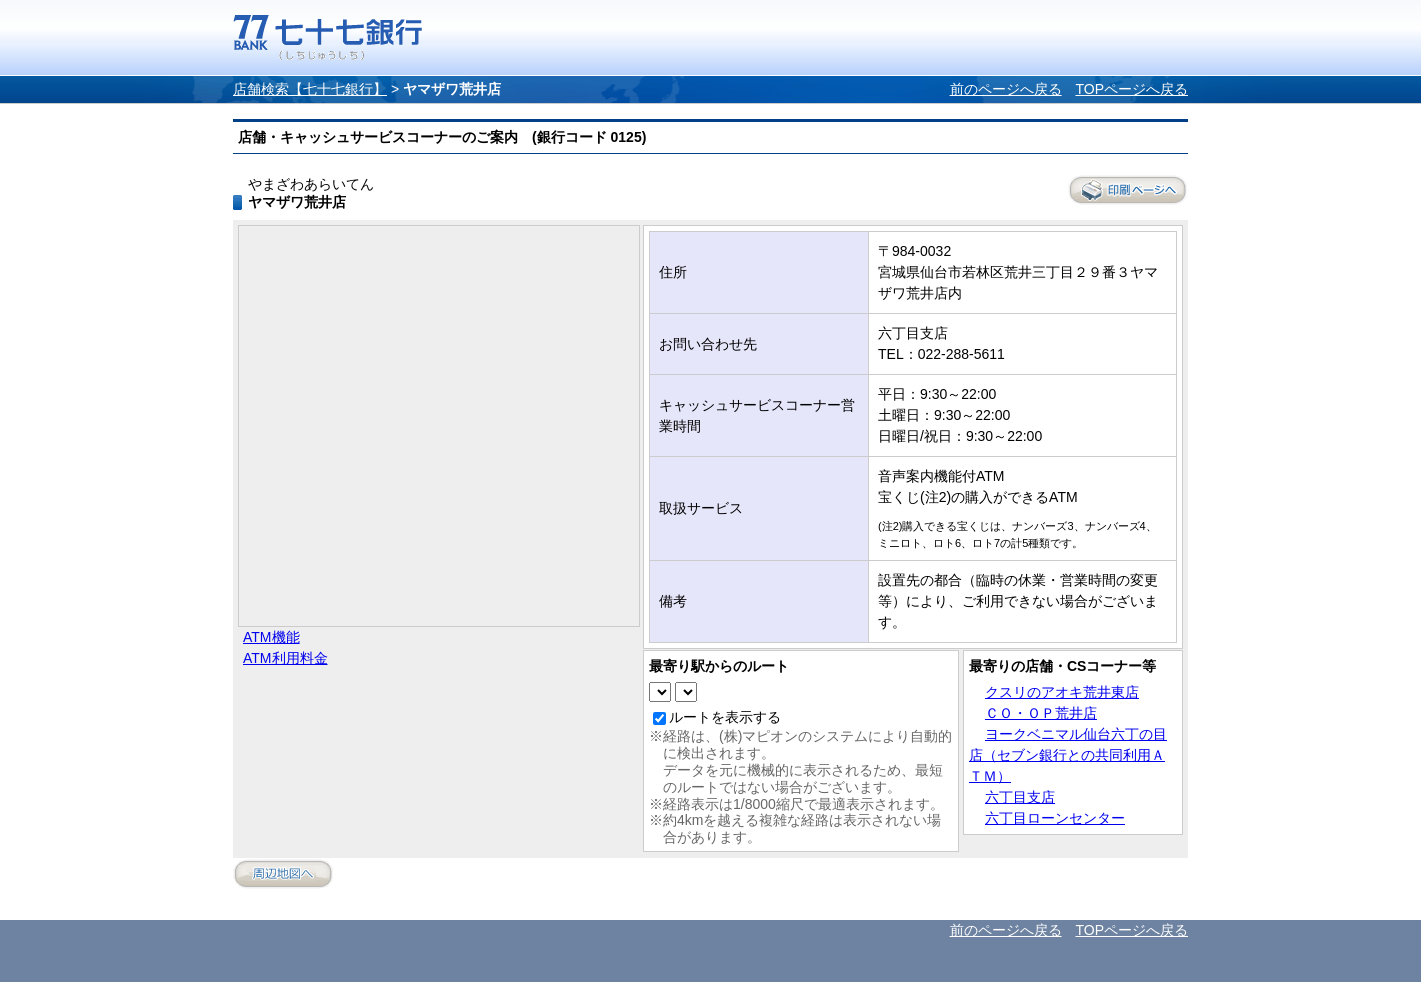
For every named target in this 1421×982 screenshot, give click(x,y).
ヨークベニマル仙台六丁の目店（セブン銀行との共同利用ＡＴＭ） (1068, 755)
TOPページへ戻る (1131, 89)
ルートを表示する (725, 717)
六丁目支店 (1020, 797)
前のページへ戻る (1006, 89)
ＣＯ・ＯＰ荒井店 (1041, 713)
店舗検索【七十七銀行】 (310, 89)
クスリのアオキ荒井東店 (1062, 692)
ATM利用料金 (285, 658)
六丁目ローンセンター (1055, 818)
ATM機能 (271, 637)
